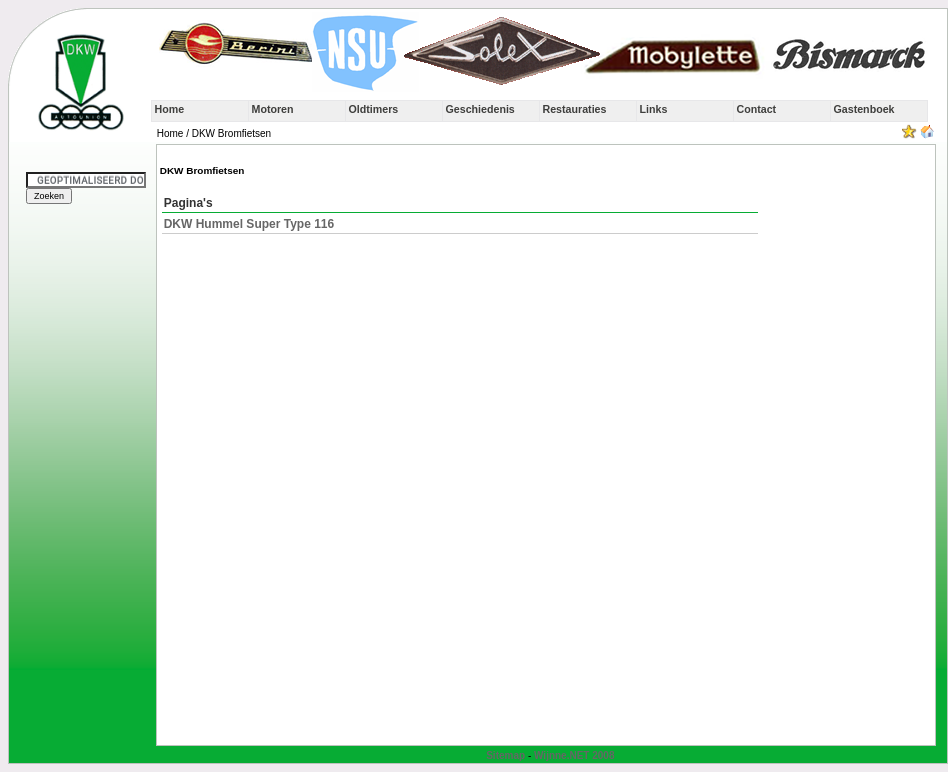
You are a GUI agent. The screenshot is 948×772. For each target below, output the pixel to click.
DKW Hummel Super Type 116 (249, 224)
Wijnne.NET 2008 (574, 755)
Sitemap (505, 755)
